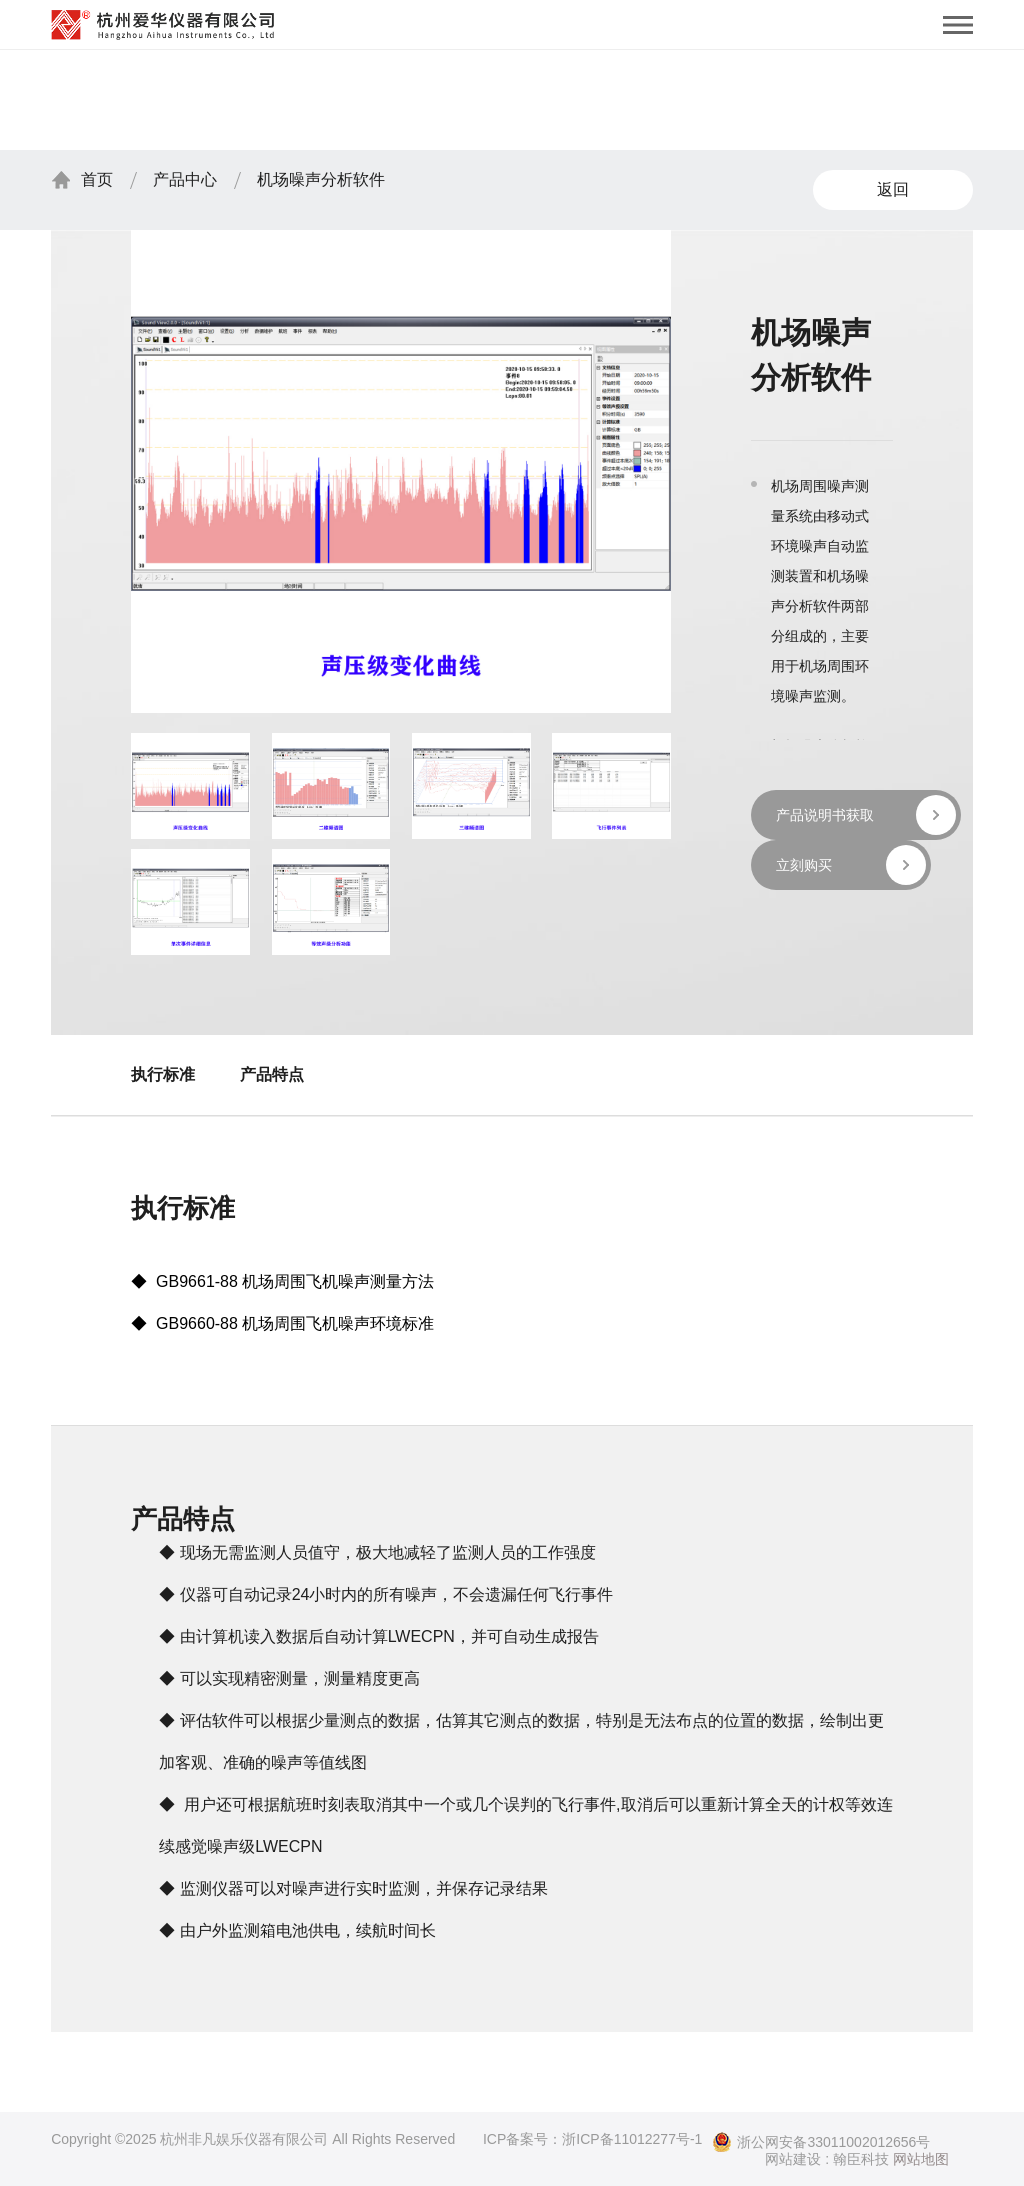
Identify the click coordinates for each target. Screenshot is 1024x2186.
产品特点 (272, 1074)
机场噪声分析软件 (321, 179)
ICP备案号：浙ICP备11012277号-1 (592, 2139)
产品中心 (185, 179)
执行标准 (163, 1074)
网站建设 (793, 2159)
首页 (97, 179)
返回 (893, 189)
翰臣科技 (861, 2159)
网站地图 (921, 2159)
